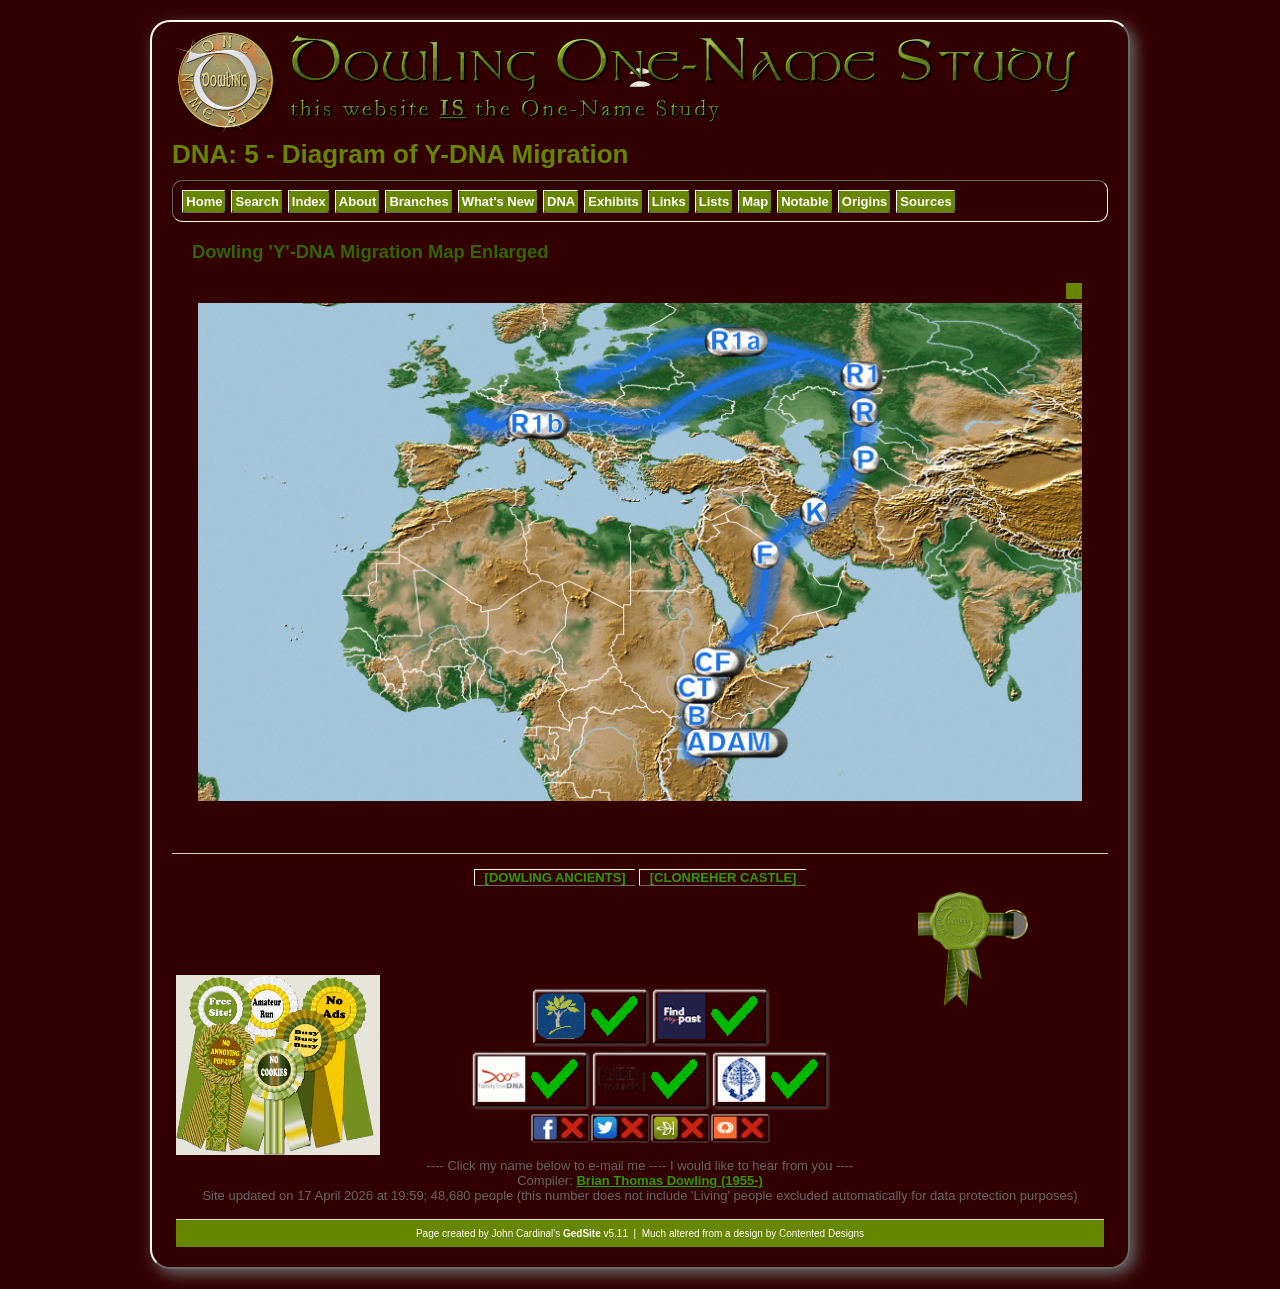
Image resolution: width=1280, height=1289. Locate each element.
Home (204, 201)
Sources (925, 201)
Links (669, 201)
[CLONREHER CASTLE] (723, 877)
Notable (805, 201)
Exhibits (613, 201)
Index (309, 201)
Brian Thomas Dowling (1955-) (669, 1180)
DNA (561, 201)
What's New (498, 201)
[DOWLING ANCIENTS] (555, 877)
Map (755, 201)
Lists (714, 201)
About (358, 201)
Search (256, 201)
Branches (418, 201)
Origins (865, 201)
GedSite (582, 1233)
